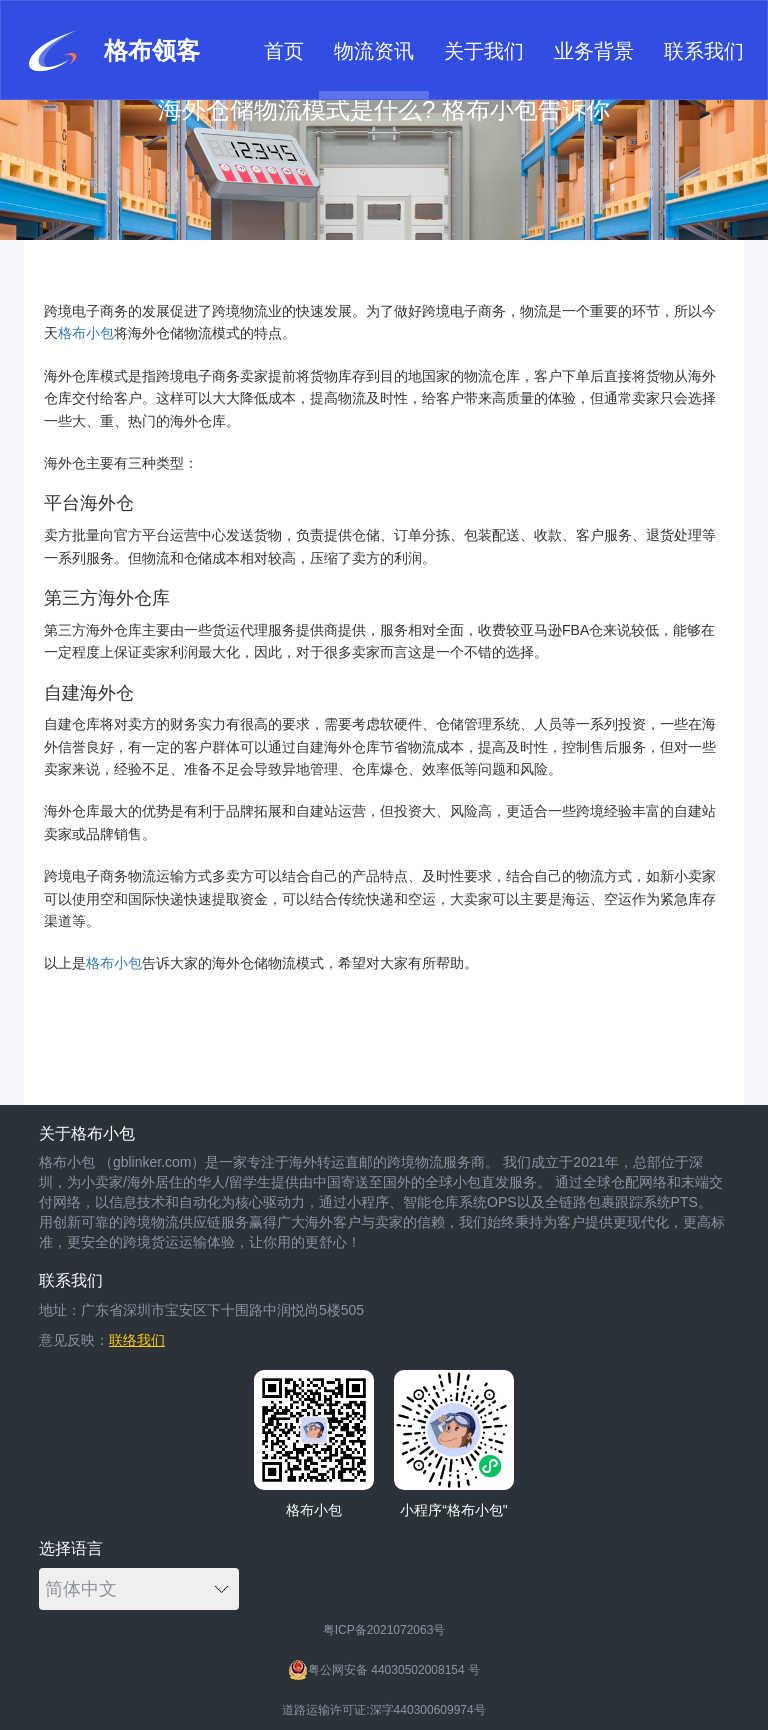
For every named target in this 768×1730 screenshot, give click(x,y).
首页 (284, 51)
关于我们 (484, 51)
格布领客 (112, 51)
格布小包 (86, 333)
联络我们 (137, 1340)
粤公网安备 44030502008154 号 (384, 1670)
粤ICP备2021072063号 (384, 1630)
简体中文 (137, 1589)
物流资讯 (374, 51)
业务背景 (594, 51)
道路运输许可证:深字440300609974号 (383, 1710)
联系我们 (704, 51)
